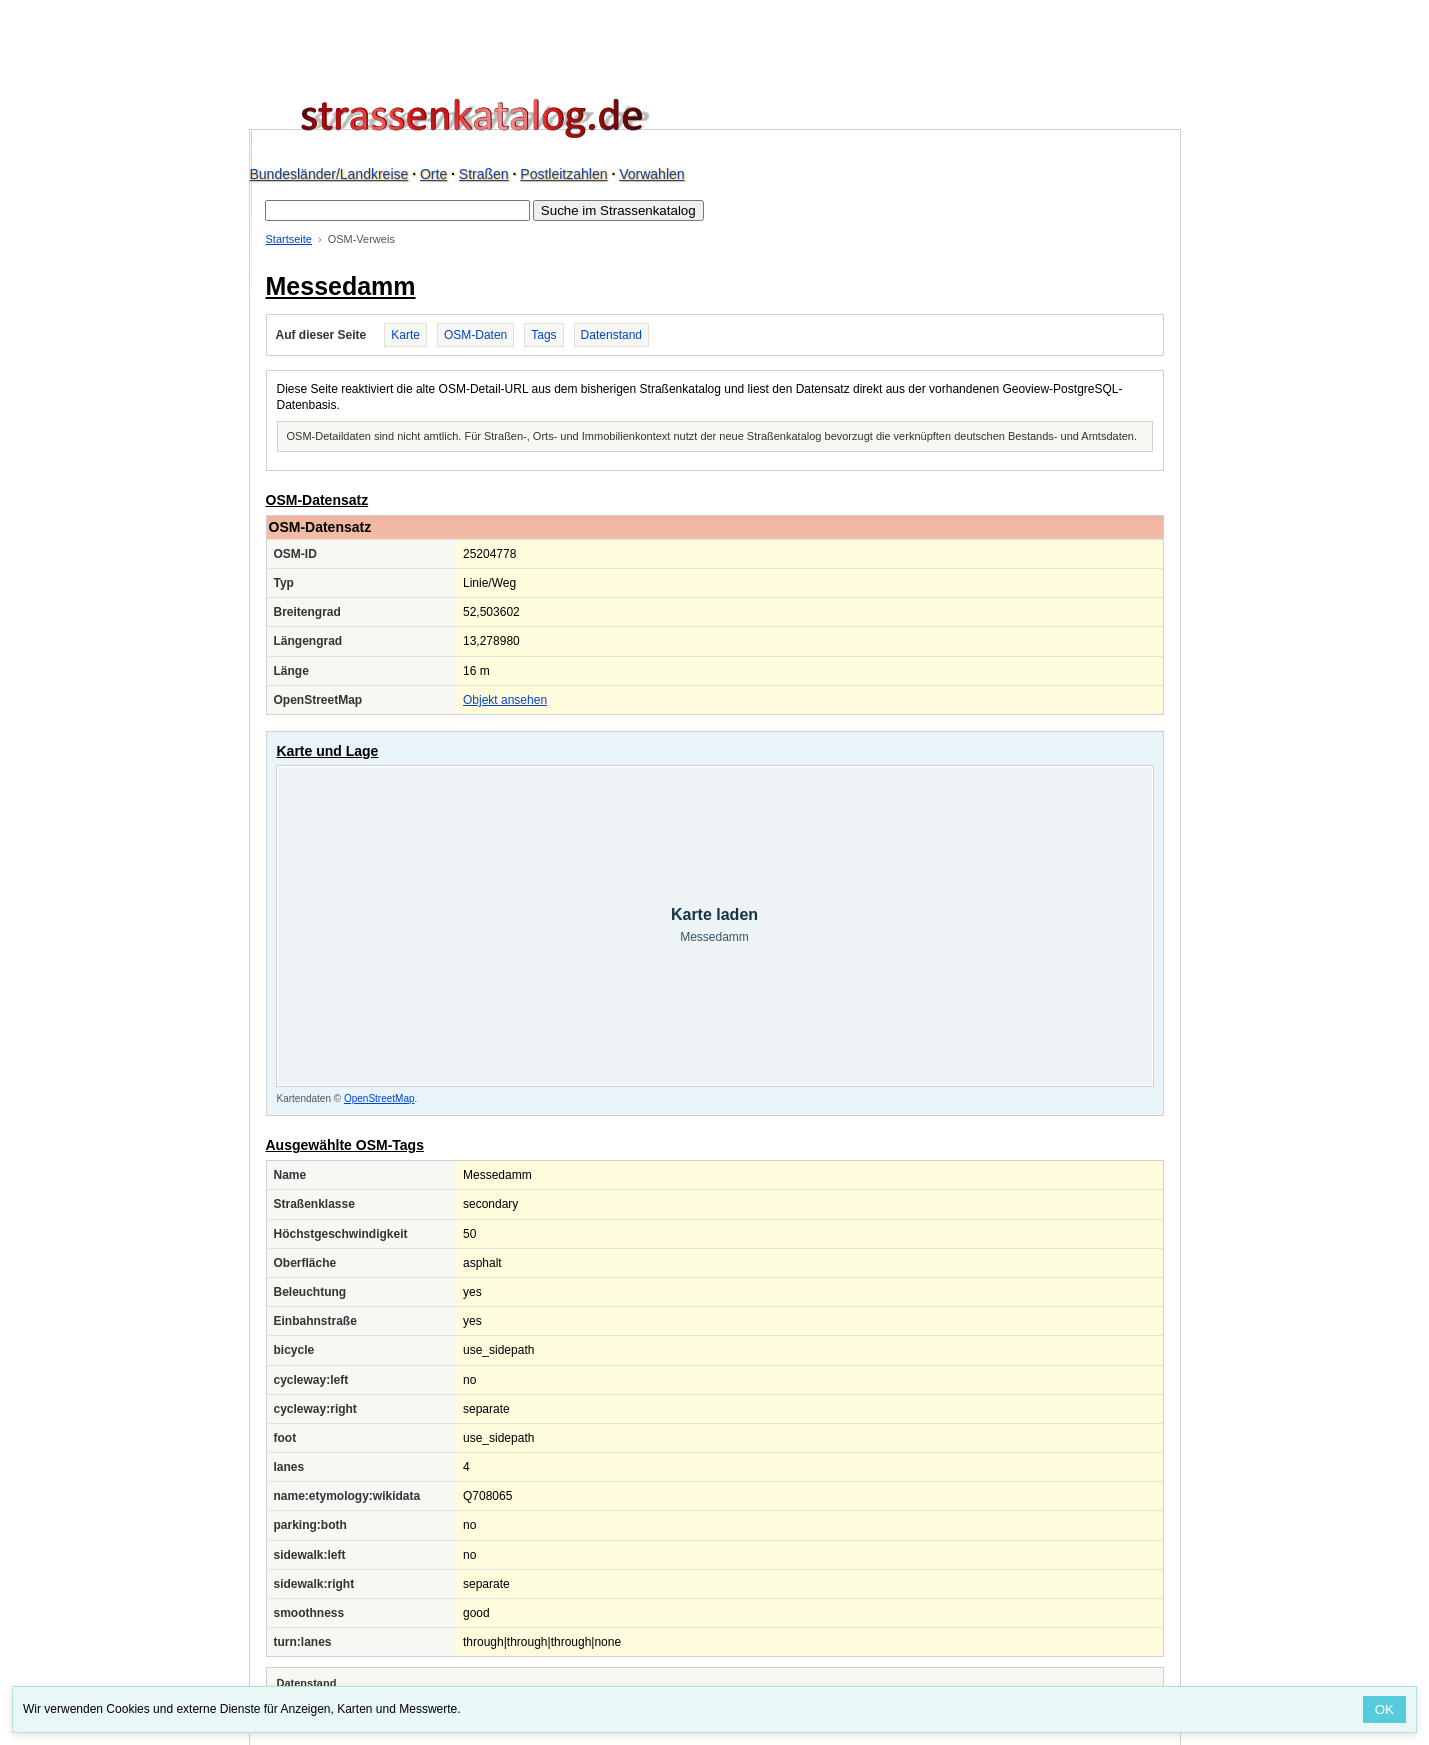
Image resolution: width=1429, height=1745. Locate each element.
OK (1384, 1709)
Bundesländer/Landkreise (329, 174)
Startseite (289, 239)
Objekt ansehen (505, 700)
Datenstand (611, 335)
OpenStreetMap (379, 1098)
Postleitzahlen (563, 174)
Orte (433, 174)
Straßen (484, 174)
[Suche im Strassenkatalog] (397, 210)
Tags (543, 335)
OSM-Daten (475, 335)
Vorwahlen (651, 174)
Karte (405, 335)
